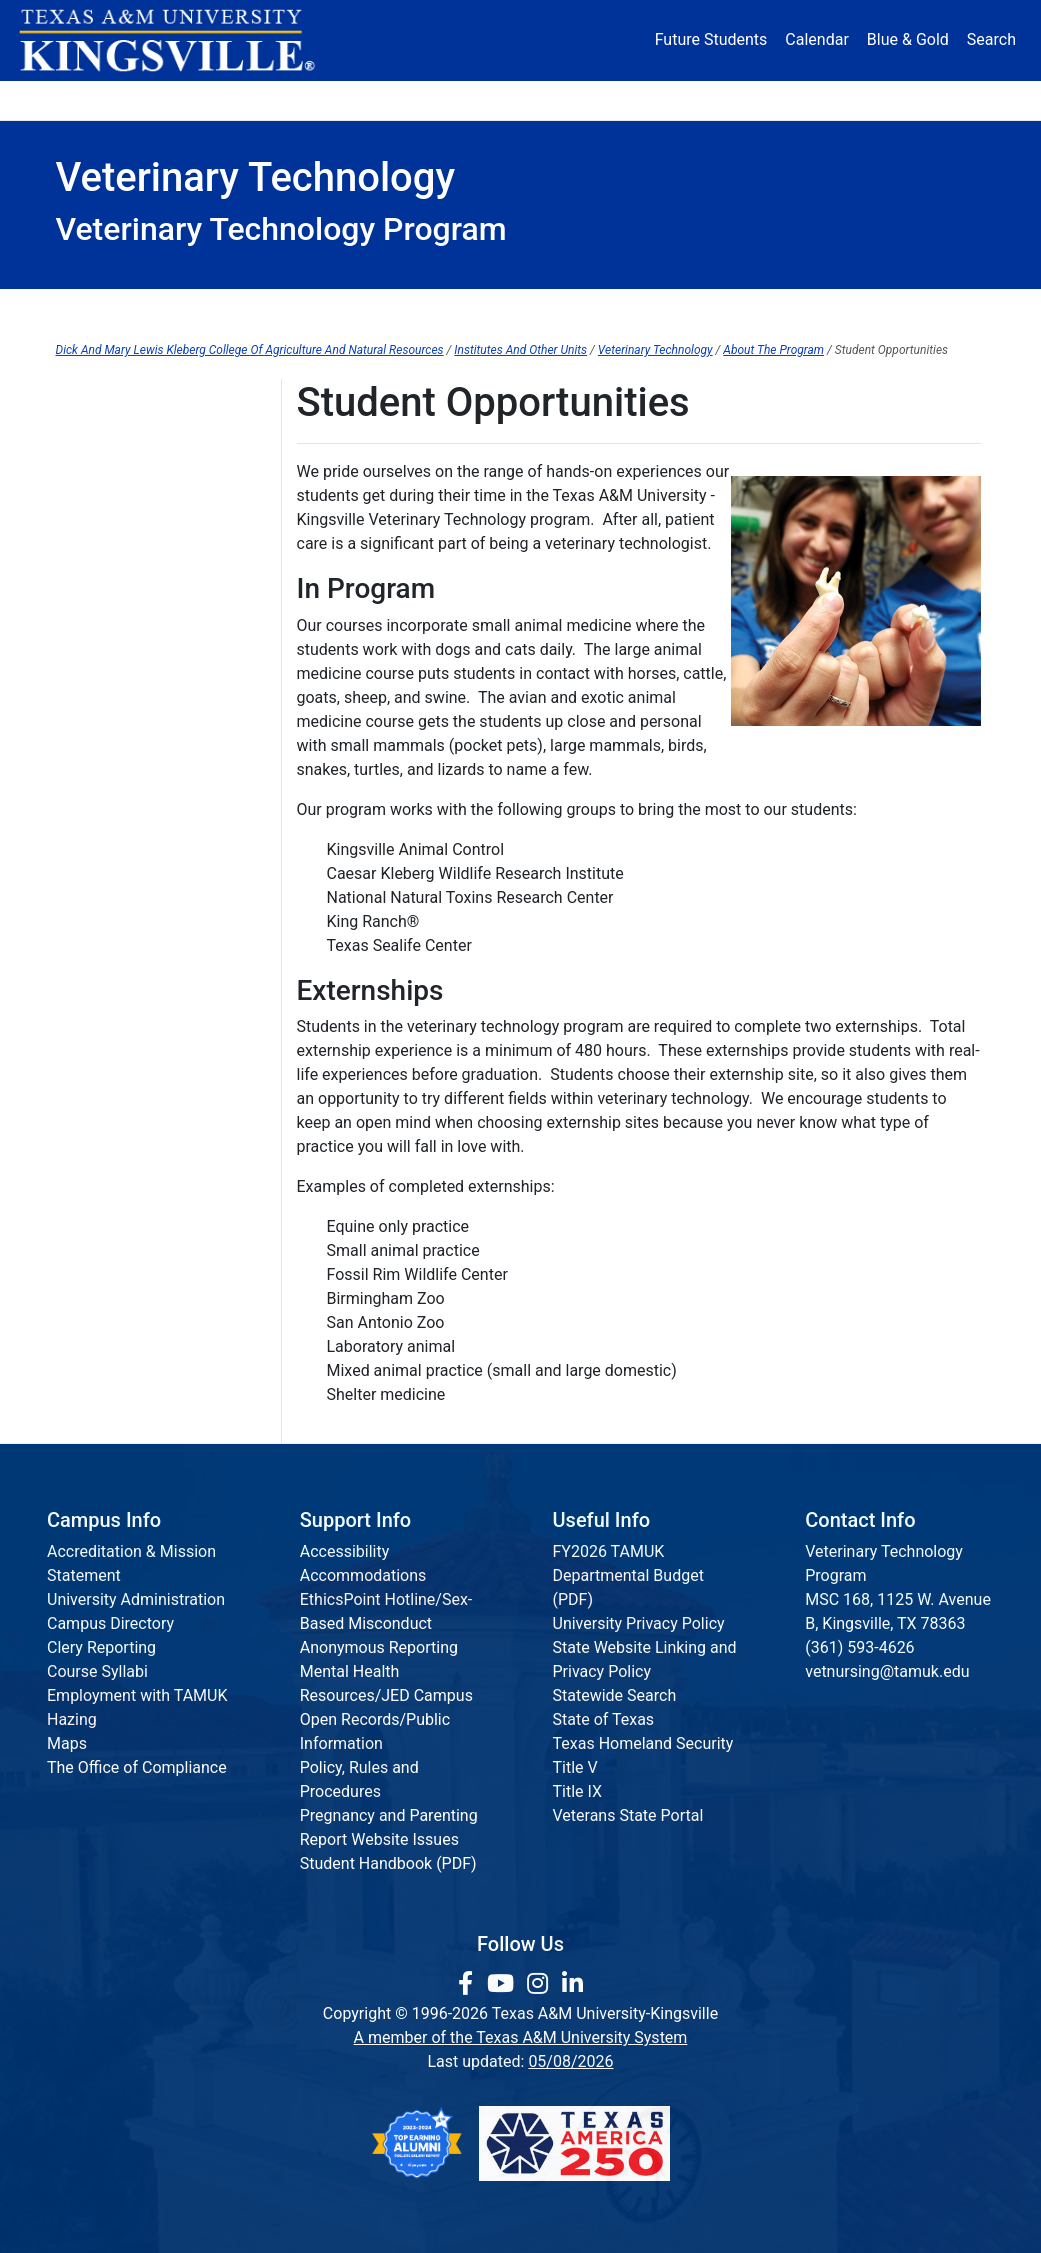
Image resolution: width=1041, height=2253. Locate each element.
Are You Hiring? (110, 709)
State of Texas (604, 1719)
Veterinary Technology (655, 350)
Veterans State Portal (628, 1815)
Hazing (72, 1719)
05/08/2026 (570, 2061)
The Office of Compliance (137, 1767)
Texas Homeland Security (643, 1743)
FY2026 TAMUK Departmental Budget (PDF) (628, 1575)
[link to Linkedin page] (572, 1984)
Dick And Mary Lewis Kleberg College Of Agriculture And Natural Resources (250, 350)
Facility (81, 545)
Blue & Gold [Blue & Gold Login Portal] (908, 39)
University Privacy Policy (639, 1623)
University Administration (136, 1599)
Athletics (833, 99)
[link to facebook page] (468, 1984)
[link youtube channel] (503, 1984)
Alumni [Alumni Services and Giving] (728, 99)
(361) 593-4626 (859, 1647)
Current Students (609, 309)
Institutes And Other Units (520, 350)
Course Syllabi (97, 1671)
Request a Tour (109, 668)
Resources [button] (606, 99)
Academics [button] (356, 99)
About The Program (773, 350)
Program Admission (363, 309)
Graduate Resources (856, 309)
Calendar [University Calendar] (816, 39)
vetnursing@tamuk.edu (887, 1671)
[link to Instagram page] (540, 1984)
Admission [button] (219, 99)
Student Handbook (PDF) (388, 1863)
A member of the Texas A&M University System (521, 2037)
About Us (145, 309)
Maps (67, 1743)
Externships (97, 627)
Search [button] (991, 39)
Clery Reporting (101, 1647)
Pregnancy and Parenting (389, 1815)
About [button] (100, 99)
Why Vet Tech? (108, 463)
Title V (575, 1767)
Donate (936, 99)
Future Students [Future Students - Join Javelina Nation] (711, 39)
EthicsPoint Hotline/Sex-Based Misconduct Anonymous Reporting (386, 1623)
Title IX (578, 1791)
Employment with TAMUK (137, 1695)
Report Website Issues (379, 1839)
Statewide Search (615, 1695)
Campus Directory (110, 1623)
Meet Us (85, 504)
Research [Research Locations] (487, 99)
